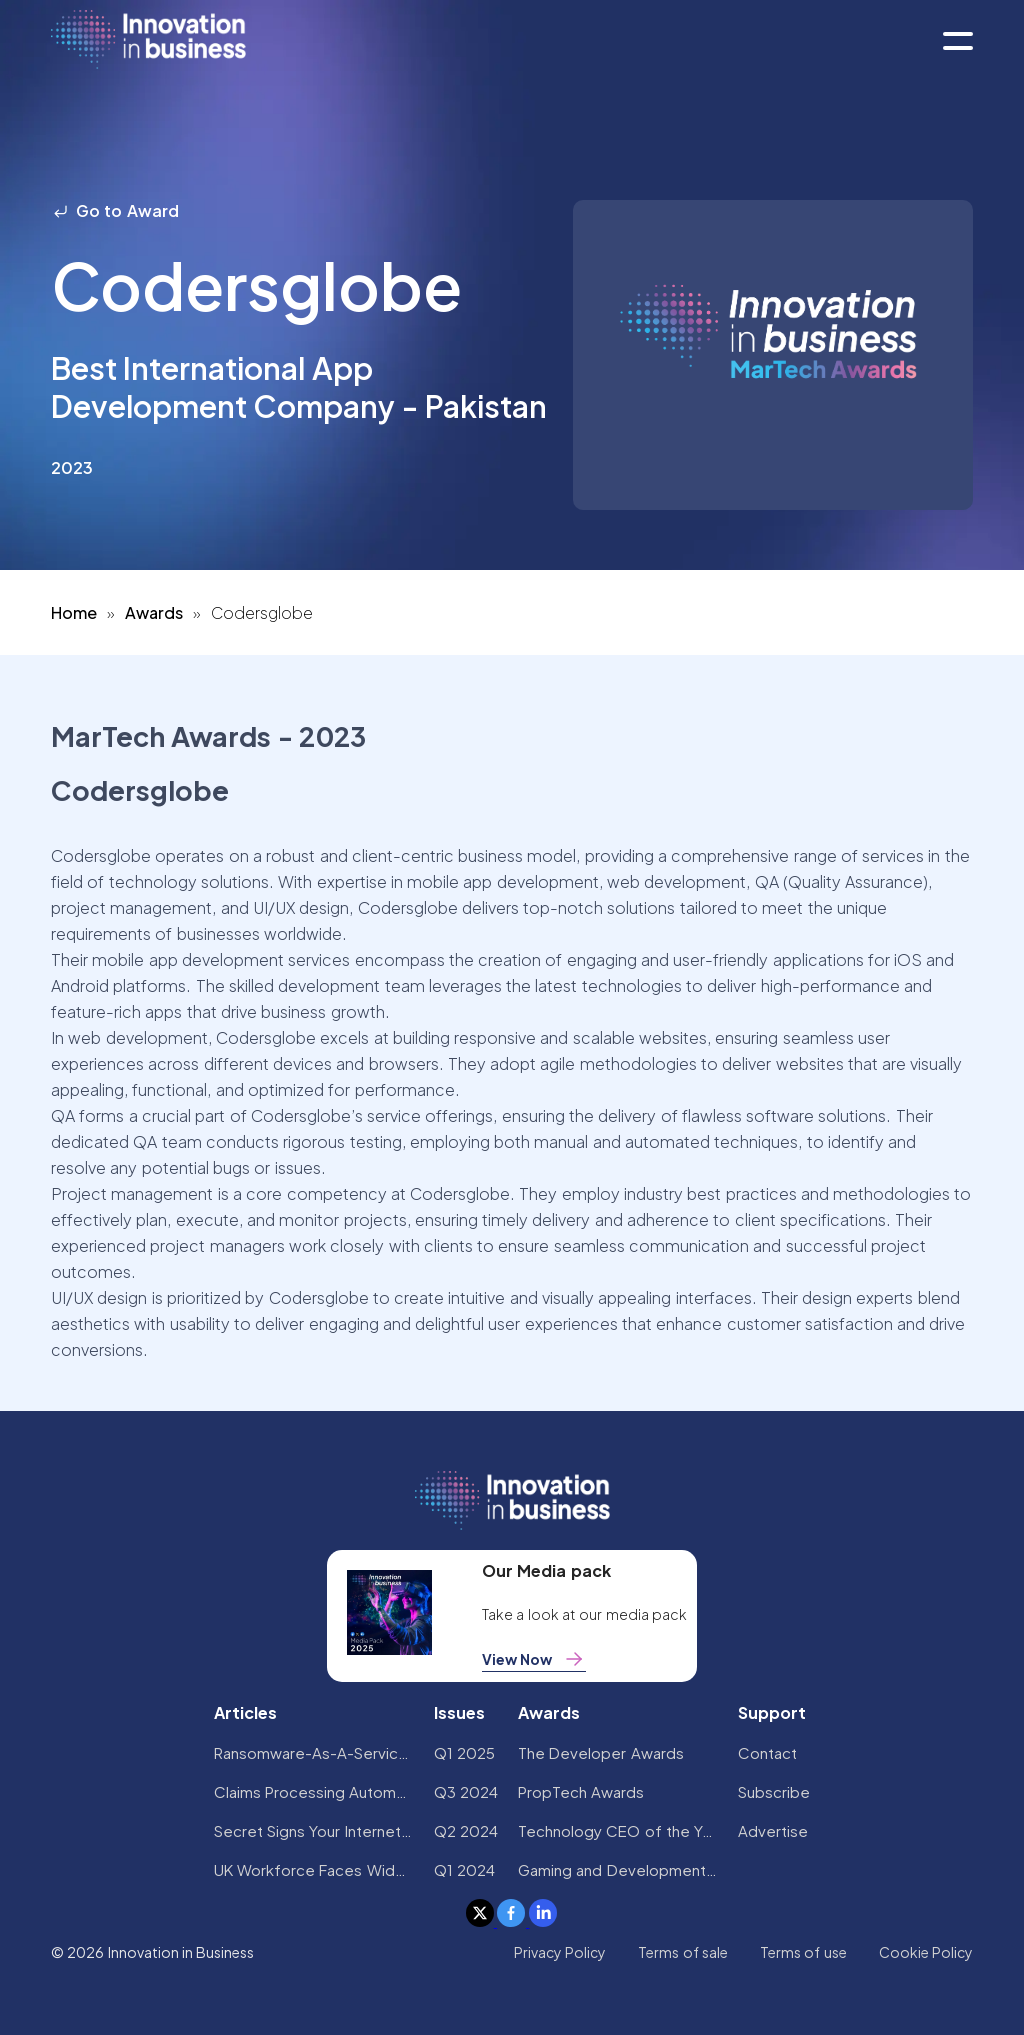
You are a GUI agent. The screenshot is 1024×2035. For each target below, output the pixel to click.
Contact (767, 1752)
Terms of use (803, 1952)
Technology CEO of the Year (618, 1830)
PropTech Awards (581, 1791)
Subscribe (774, 1791)
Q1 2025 (464, 1752)
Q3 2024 (466, 1791)
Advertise (773, 1830)
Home (74, 612)
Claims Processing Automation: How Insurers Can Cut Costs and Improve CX (314, 1791)
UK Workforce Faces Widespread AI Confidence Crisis (314, 1869)
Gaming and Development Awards (618, 1869)
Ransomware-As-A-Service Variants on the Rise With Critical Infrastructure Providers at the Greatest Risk (314, 1752)
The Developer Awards (601, 1752)
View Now (534, 1659)
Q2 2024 (466, 1830)
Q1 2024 (464, 1869)
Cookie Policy (926, 1952)
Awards (154, 612)
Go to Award (115, 210)
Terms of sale (683, 1952)
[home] (148, 40)
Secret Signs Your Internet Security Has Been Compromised (314, 1830)
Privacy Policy (560, 1952)
